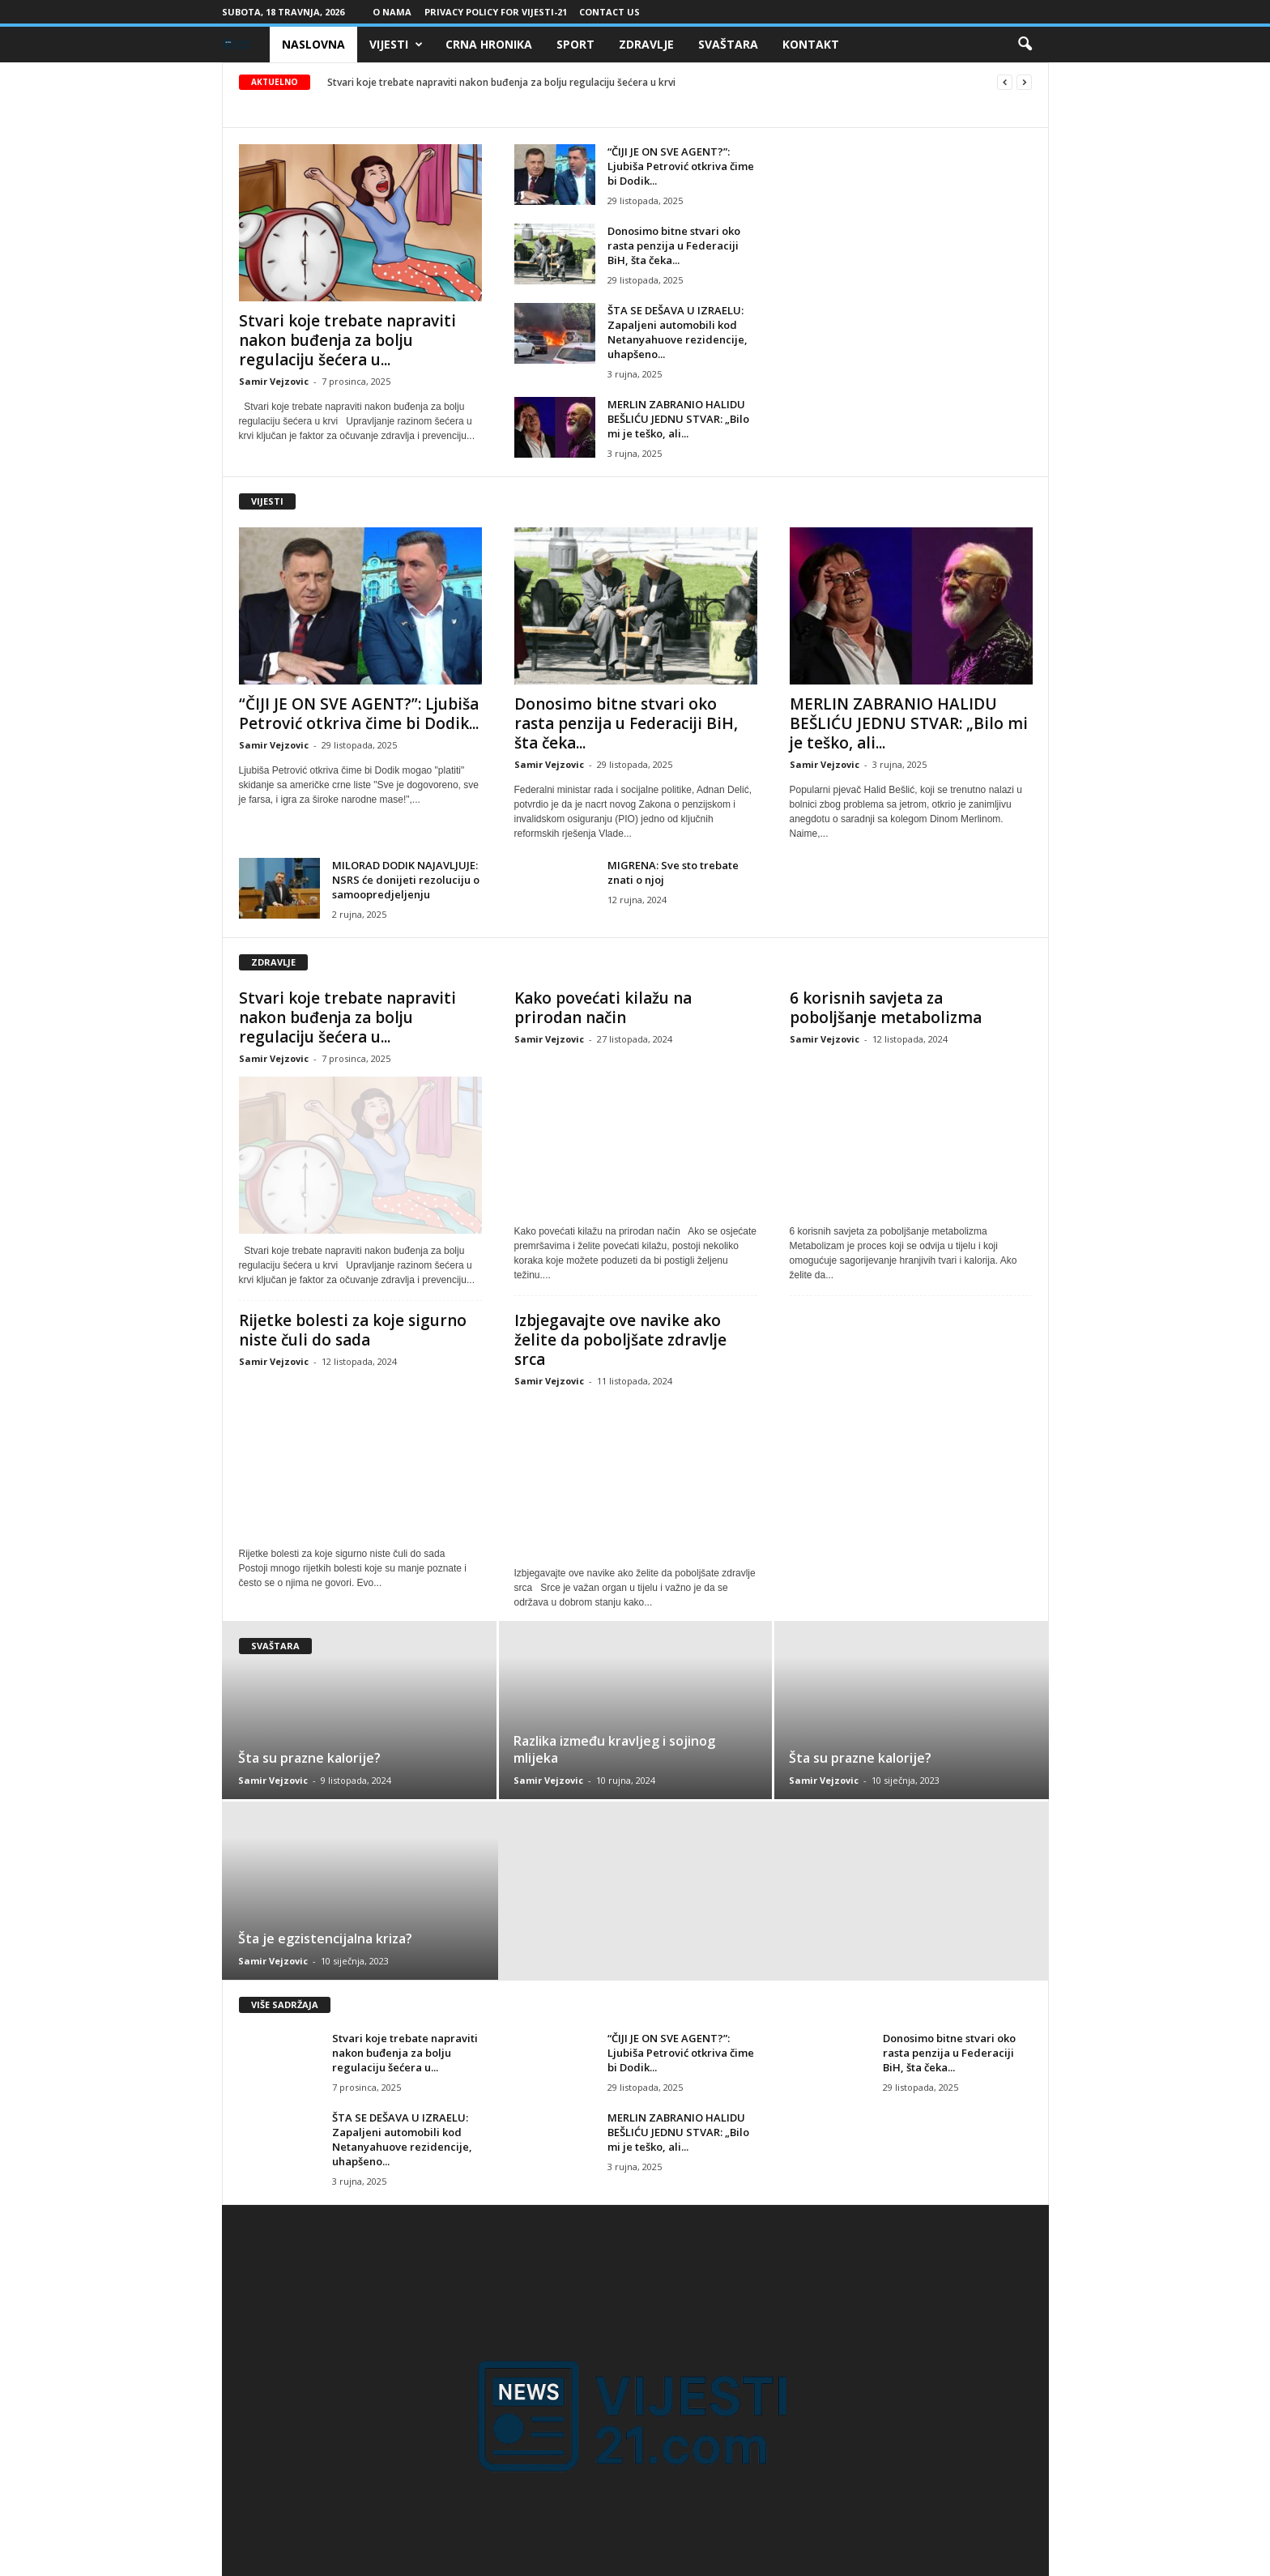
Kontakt (810, 44)
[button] (1024, 44)
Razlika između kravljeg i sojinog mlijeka (614, 1749)
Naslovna (313, 44)
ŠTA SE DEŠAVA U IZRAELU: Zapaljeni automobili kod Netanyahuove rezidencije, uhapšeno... (677, 332)
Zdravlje (646, 44)
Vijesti (396, 44)
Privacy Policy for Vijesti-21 (495, 12)
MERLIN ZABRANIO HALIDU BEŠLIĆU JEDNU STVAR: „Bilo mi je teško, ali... (678, 419)
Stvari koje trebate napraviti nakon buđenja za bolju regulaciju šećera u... (347, 340)
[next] (1024, 82)
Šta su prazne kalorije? (309, 1758)
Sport (575, 44)
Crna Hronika (488, 44)
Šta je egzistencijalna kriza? (325, 1938)
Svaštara (728, 44)
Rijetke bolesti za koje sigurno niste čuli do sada (353, 1330)
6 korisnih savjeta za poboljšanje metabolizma (886, 1007)
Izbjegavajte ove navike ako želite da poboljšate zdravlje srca (620, 1340)
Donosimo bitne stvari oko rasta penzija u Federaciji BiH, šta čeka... (673, 245)
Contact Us (609, 12)
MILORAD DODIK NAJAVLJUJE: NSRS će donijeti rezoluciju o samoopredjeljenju (405, 880)
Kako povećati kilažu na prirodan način (603, 1007)
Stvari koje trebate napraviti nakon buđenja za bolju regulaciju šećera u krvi (501, 82)
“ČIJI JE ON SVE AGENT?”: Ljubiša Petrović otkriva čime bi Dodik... (680, 166)
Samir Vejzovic (274, 381)
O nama (392, 12)
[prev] (1004, 82)
